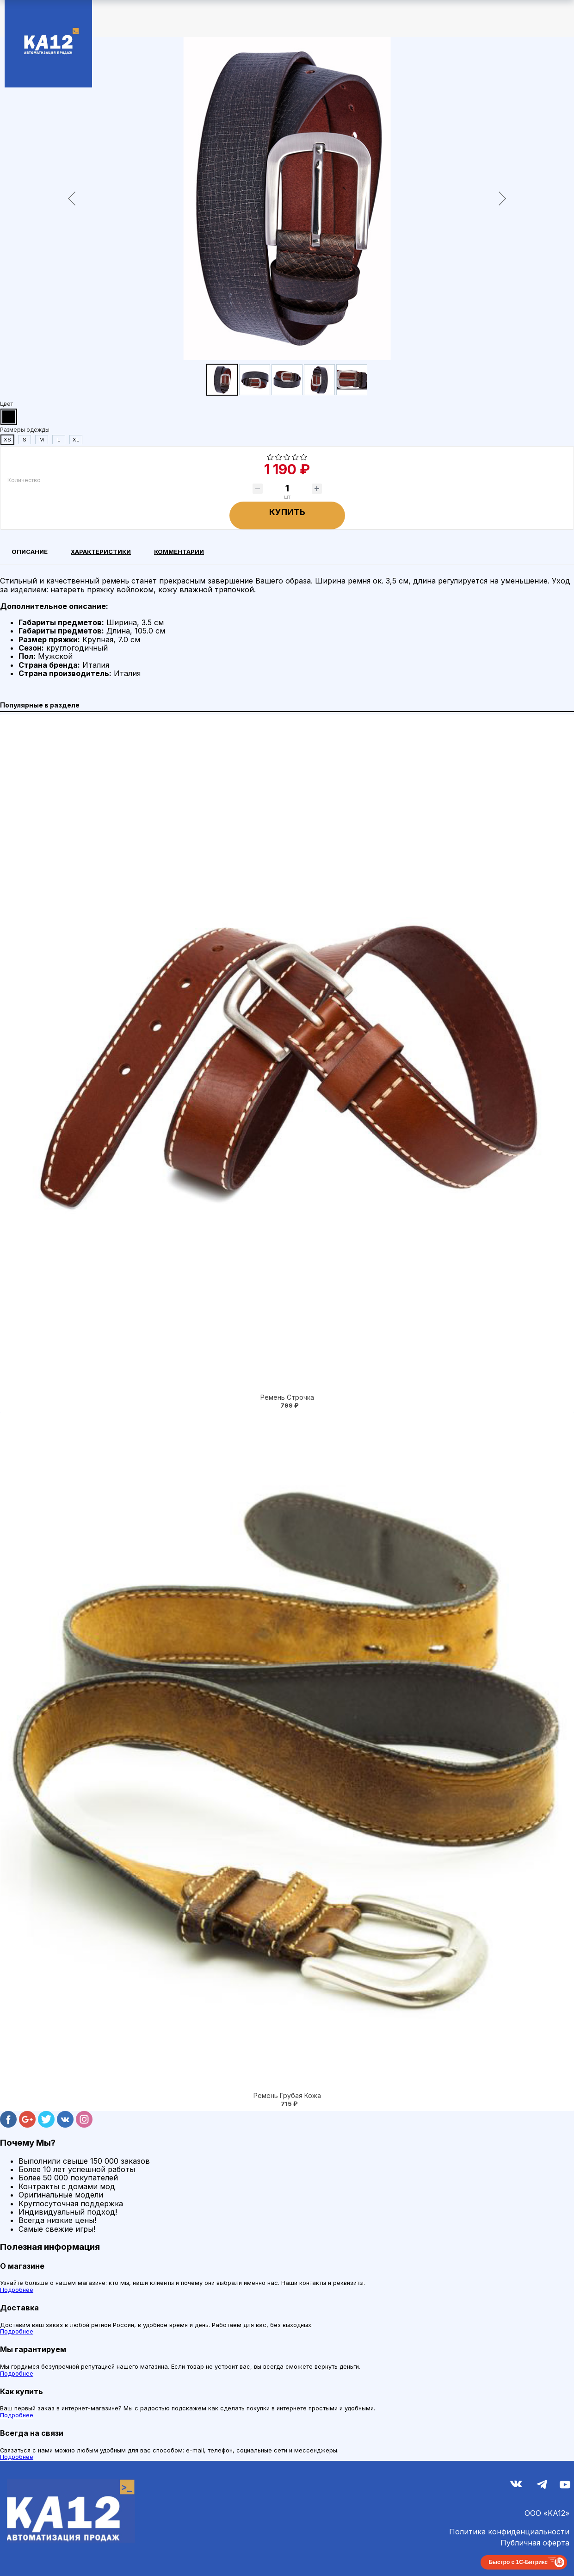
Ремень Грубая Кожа (287, 2095)
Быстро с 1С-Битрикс (518, 2562)
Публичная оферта (534, 2542)
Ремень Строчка (287, 1397)
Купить (287, 512)
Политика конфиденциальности (509, 2531)
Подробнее (16, 2289)
